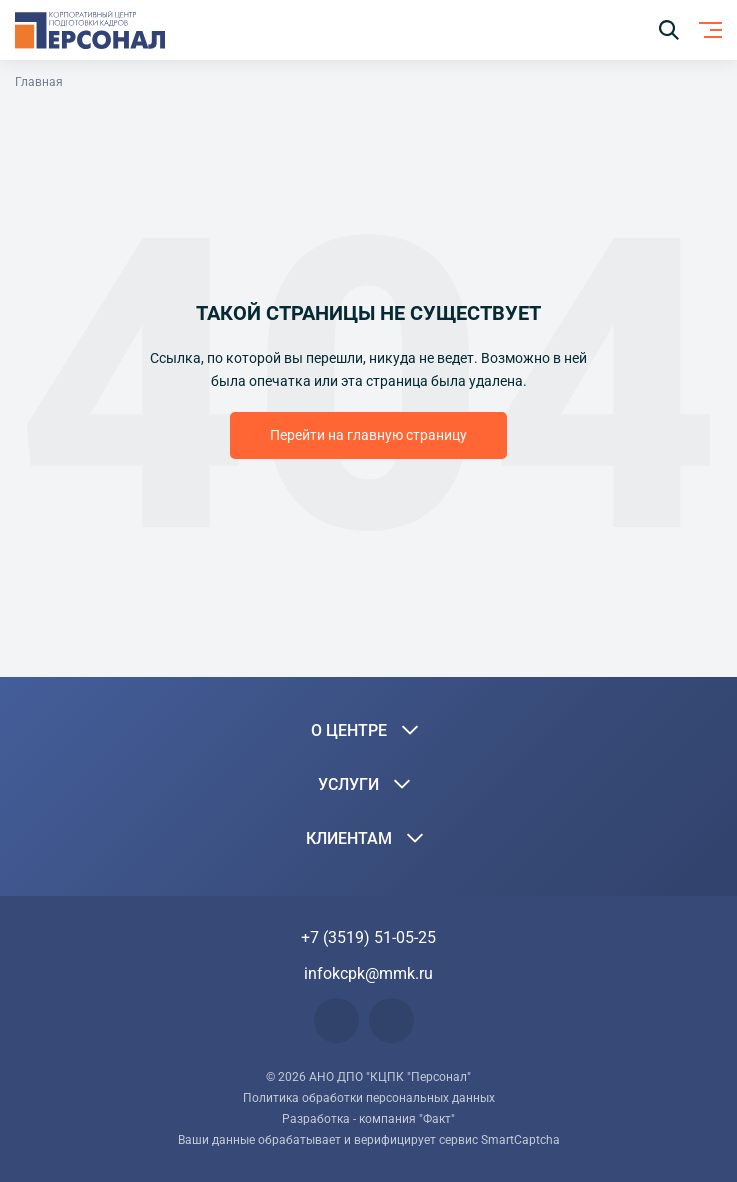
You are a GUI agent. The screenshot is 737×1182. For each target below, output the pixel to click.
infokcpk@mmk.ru (368, 973)
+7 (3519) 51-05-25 (368, 937)
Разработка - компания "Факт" (368, 1119)
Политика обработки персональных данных (369, 1098)
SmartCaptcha (520, 1140)
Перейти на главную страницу (368, 435)
